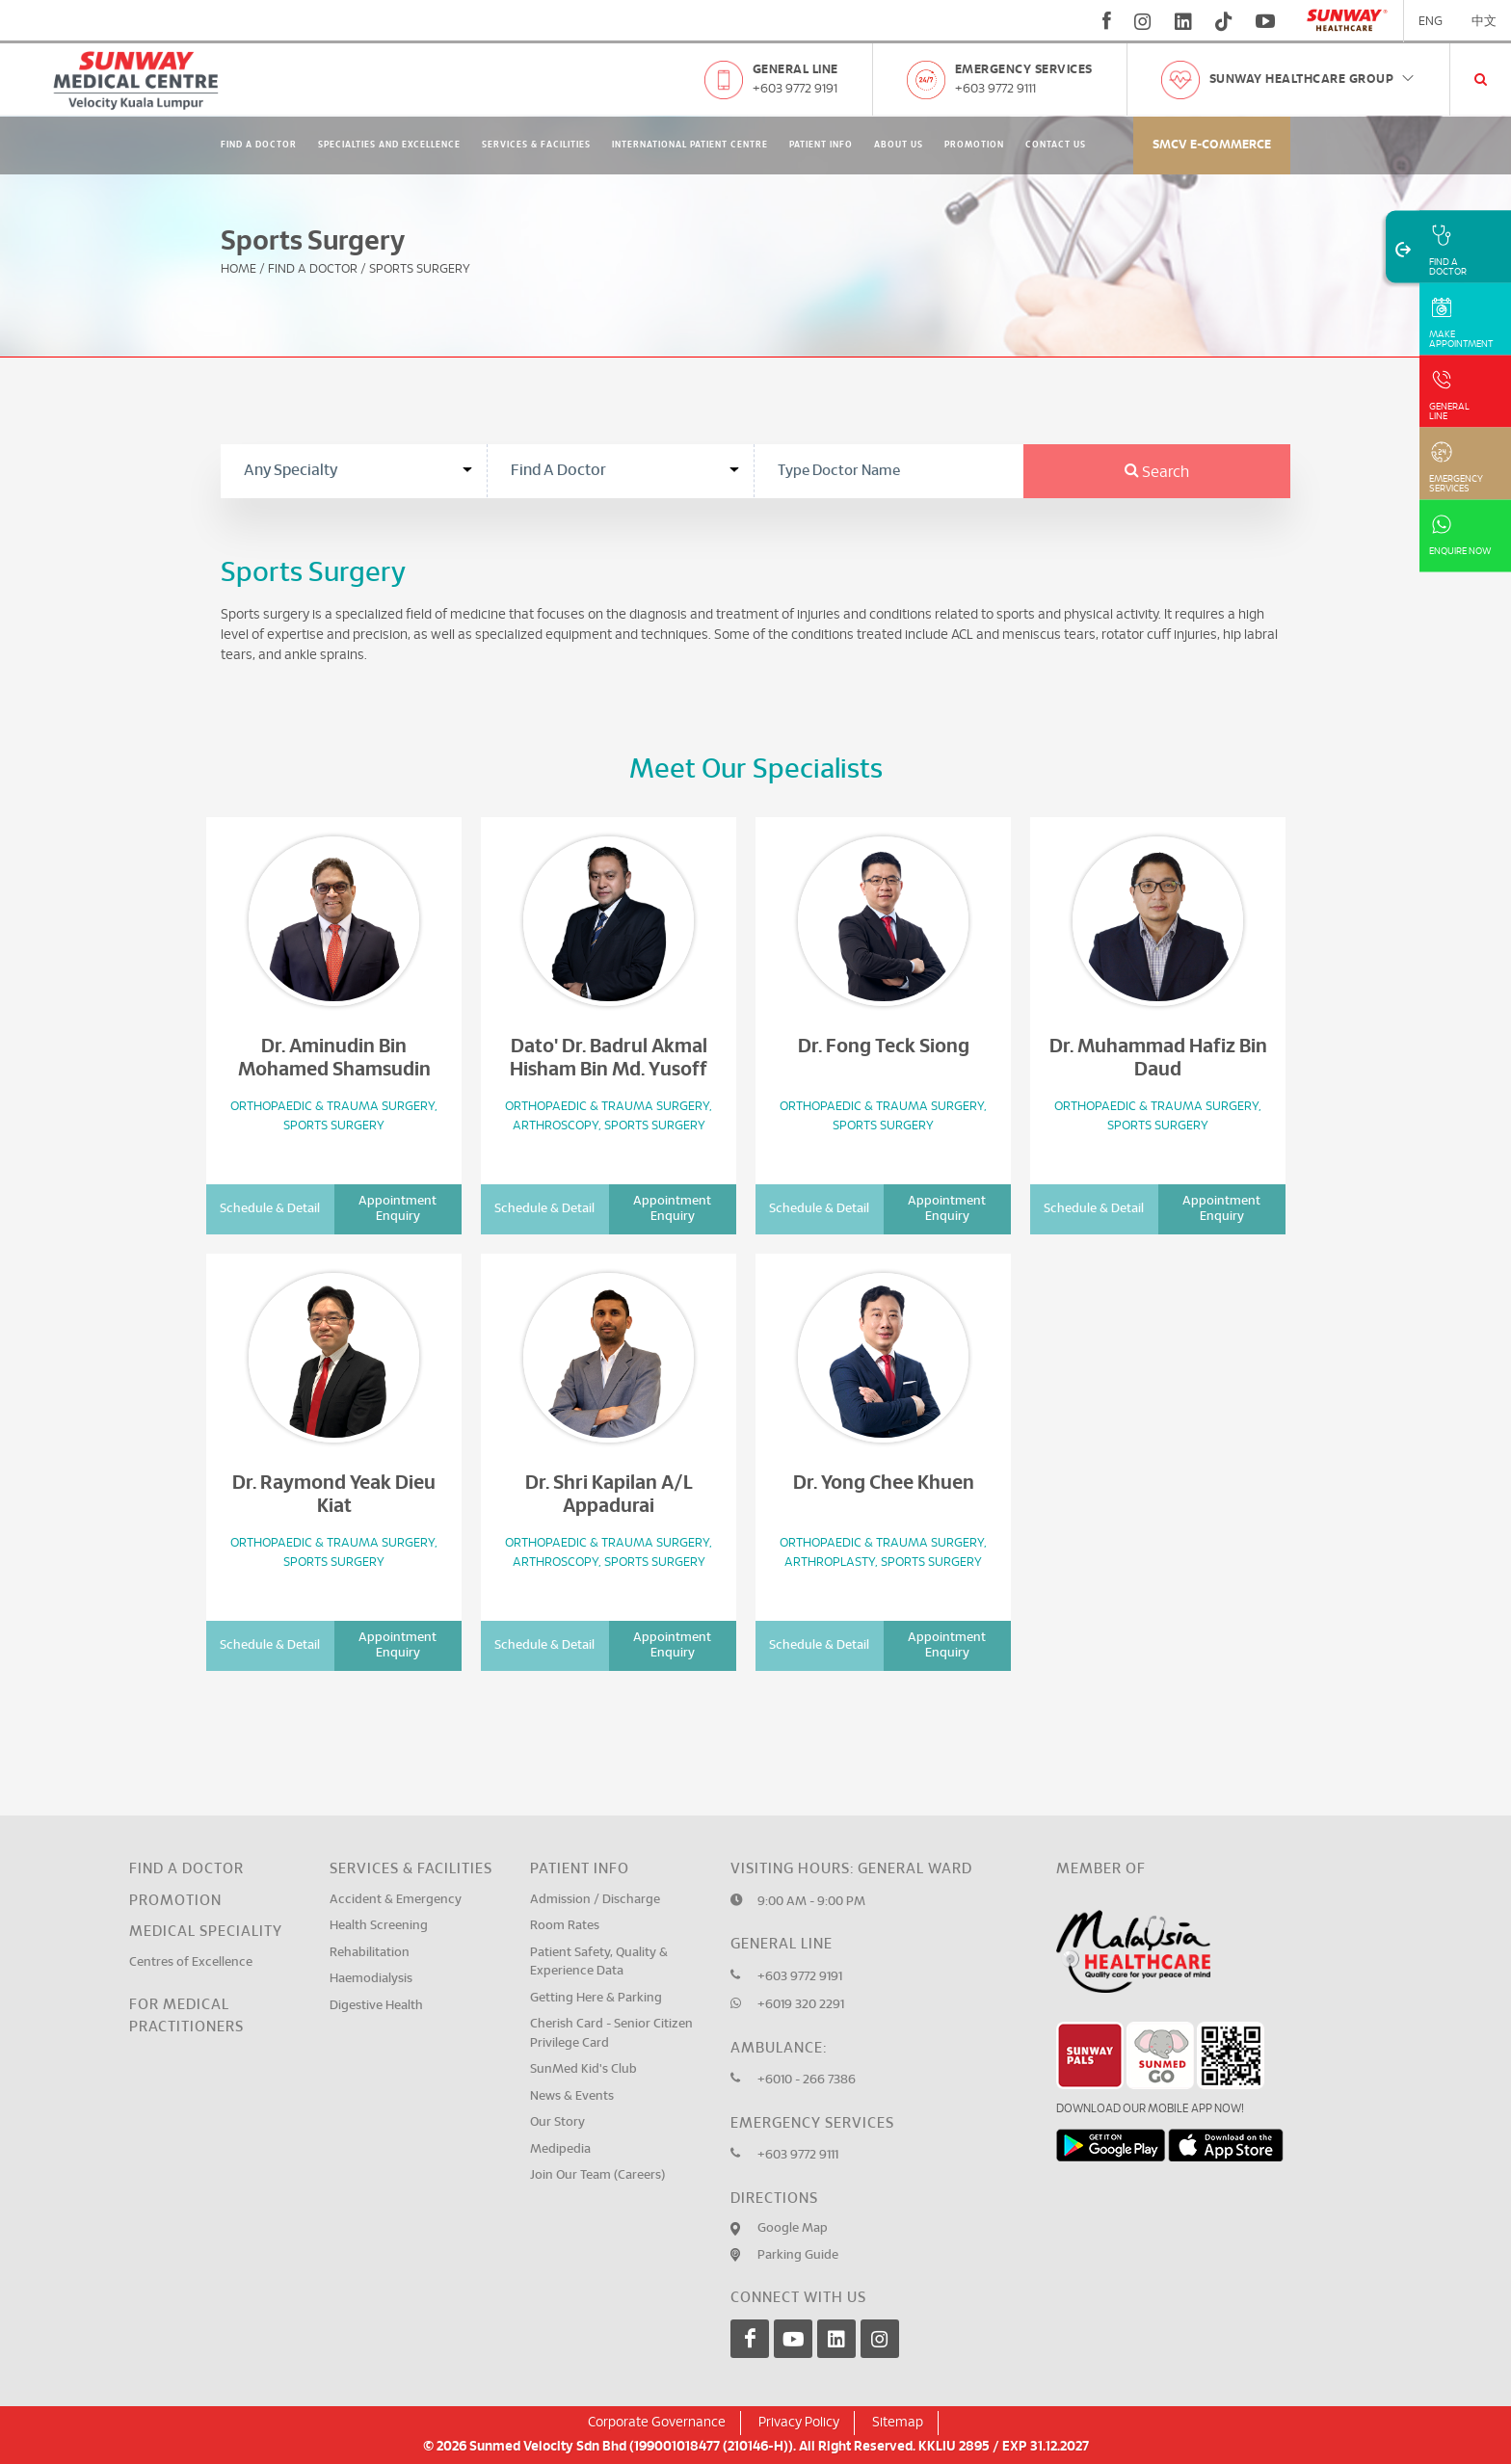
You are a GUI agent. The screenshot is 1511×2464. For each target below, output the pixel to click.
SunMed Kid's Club (583, 2069)
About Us (898, 145)
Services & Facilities (536, 145)
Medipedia (560, 2149)
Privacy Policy (798, 2422)
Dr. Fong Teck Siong (883, 1046)
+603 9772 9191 (795, 89)
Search (1157, 472)
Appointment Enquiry (397, 1209)
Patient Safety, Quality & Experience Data (599, 1962)
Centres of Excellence (190, 1962)
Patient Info (821, 145)
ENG (1430, 21)
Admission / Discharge (595, 1900)
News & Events (572, 2096)
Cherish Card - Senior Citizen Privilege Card (611, 2034)
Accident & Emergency (396, 1900)
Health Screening (379, 1926)
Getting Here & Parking (596, 1998)
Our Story (557, 2122)
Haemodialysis (371, 1979)
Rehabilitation (370, 1953)
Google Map (792, 2228)
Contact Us (1055, 145)
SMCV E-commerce (1212, 145)
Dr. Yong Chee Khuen (883, 1483)
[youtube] (1267, 21)
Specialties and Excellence (389, 145)
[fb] (1107, 21)
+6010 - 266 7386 (806, 2080)
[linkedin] (1183, 21)
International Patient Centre (690, 145)
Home (238, 269)
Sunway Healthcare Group (1313, 79)
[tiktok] (1224, 21)
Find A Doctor (259, 145)
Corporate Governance (657, 2422)
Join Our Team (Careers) (597, 2175)
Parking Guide (797, 2255)
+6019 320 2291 (800, 2005)
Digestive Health (376, 2006)
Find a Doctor (186, 1869)
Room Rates (564, 1926)
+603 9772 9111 (995, 89)
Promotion (974, 145)
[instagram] (1143, 21)
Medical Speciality (205, 1931)
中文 (1484, 21)
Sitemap (897, 2422)
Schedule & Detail (270, 1209)
